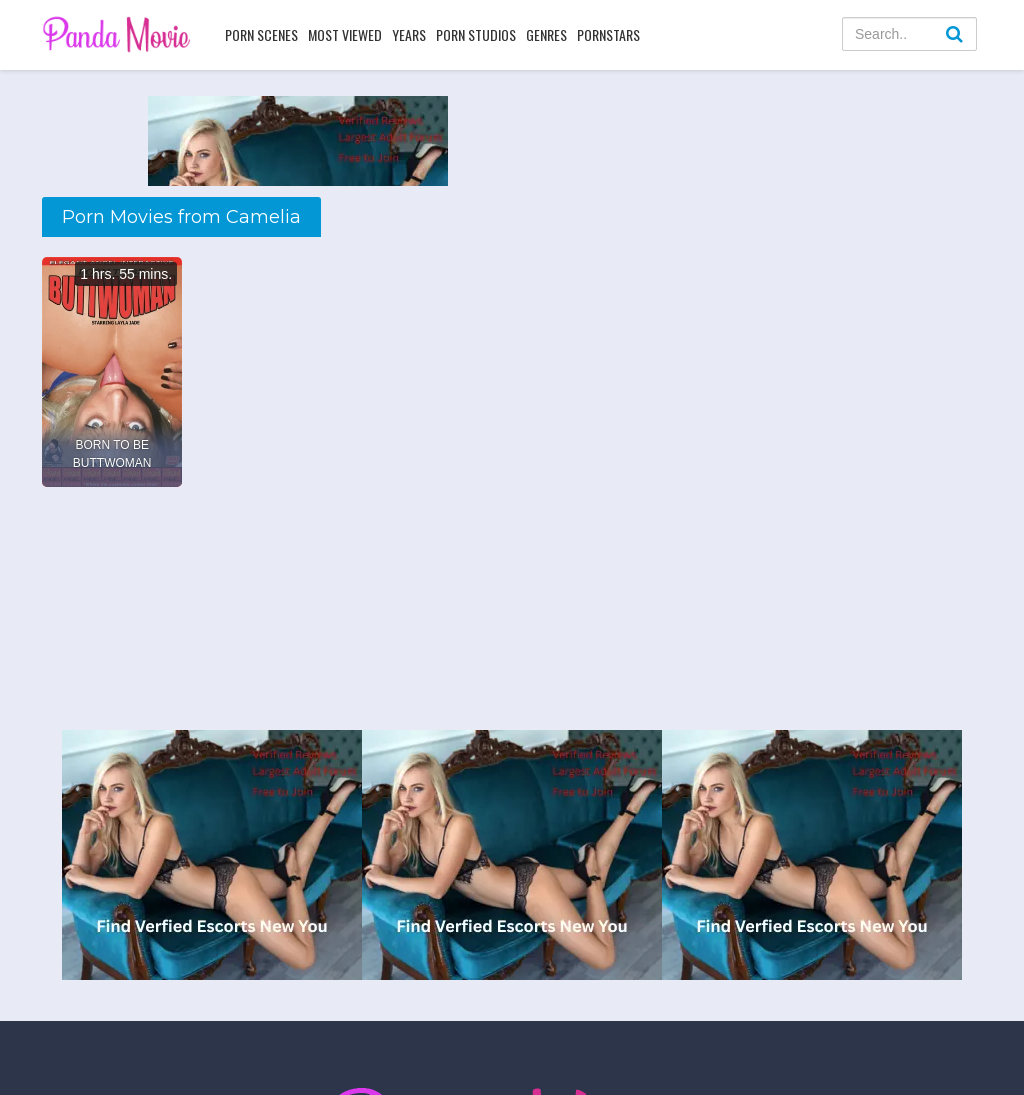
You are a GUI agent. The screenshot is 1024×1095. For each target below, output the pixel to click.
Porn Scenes (261, 34)
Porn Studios (476, 34)
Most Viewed (345, 34)
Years (409, 34)
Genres (546, 34)
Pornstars (608, 34)
